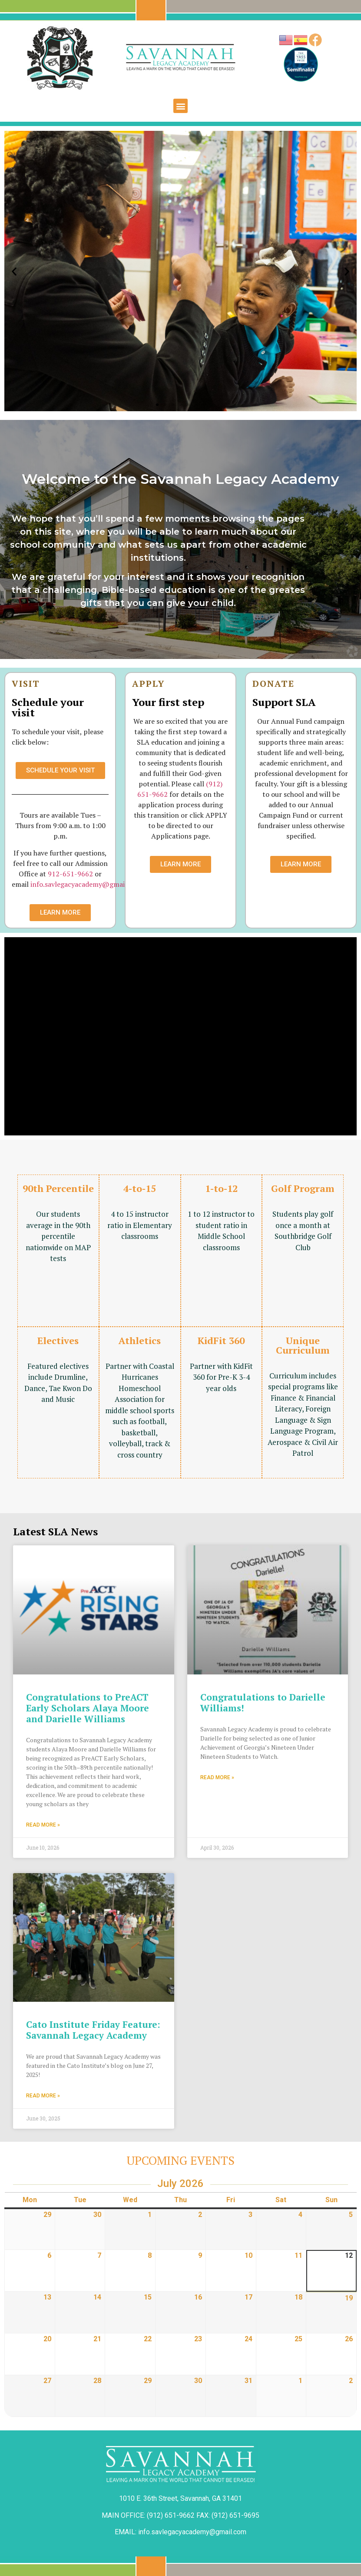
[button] (180, 106)
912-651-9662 (70, 874)
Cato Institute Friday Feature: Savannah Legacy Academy (93, 2028)
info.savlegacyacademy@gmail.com (86, 884)
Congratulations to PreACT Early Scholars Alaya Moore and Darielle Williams (87, 1707)
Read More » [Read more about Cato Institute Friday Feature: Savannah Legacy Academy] (43, 2095)
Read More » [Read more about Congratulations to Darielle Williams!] (217, 1777)
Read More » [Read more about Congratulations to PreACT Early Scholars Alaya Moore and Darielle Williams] (43, 1824)
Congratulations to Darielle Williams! (262, 1701)
